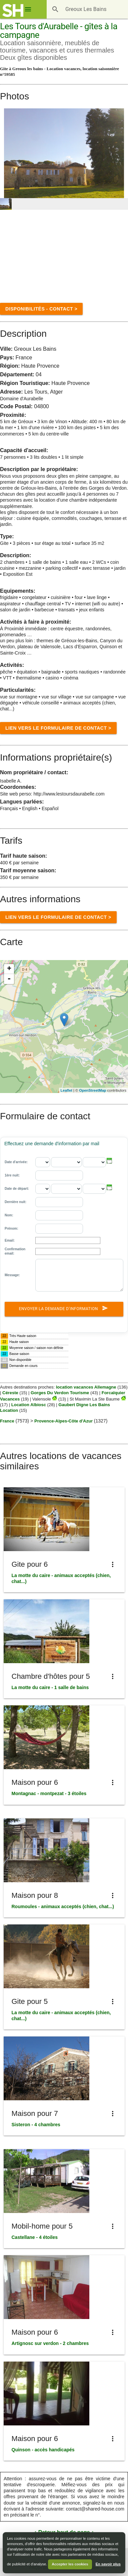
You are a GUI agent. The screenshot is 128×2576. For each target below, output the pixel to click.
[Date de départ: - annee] (94, 1189)
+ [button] (9, 969)
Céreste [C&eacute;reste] (10, 1392)
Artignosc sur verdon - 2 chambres (50, 2343)
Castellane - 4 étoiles (35, 2237)
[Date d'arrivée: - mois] (66, 1162)
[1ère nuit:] (59, 1175)
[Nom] (59, 1215)
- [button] (9, 979)
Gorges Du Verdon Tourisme (60, 1392)
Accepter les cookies (70, 2564)
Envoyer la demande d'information (64, 1309)
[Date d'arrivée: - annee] (94, 1162)
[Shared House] (13, 10)
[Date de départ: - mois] (66, 1189)
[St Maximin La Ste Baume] (123, 1399)
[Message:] (79, 1275)
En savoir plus (108, 2564)
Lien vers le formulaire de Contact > (58, 728)
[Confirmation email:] (67, 1251)
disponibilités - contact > (41, 308)
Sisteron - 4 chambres (36, 2124)
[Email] (67, 1240)
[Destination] (87, 9)
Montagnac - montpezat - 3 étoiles (49, 1793)
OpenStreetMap (92, 1090)
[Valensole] (54, 1399)
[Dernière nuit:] (59, 1202)
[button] (109, 1161)
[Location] (64, 1020)
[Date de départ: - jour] (42, 1189)
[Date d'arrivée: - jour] (42, 1162)
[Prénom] (59, 1229)
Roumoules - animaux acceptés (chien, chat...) (63, 1906)
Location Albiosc (28, 1404)
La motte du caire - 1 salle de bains (50, 1687)
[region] (64, 1026)
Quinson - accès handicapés (43, 2449)
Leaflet (66, 1090)
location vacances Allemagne (86, 1387)
